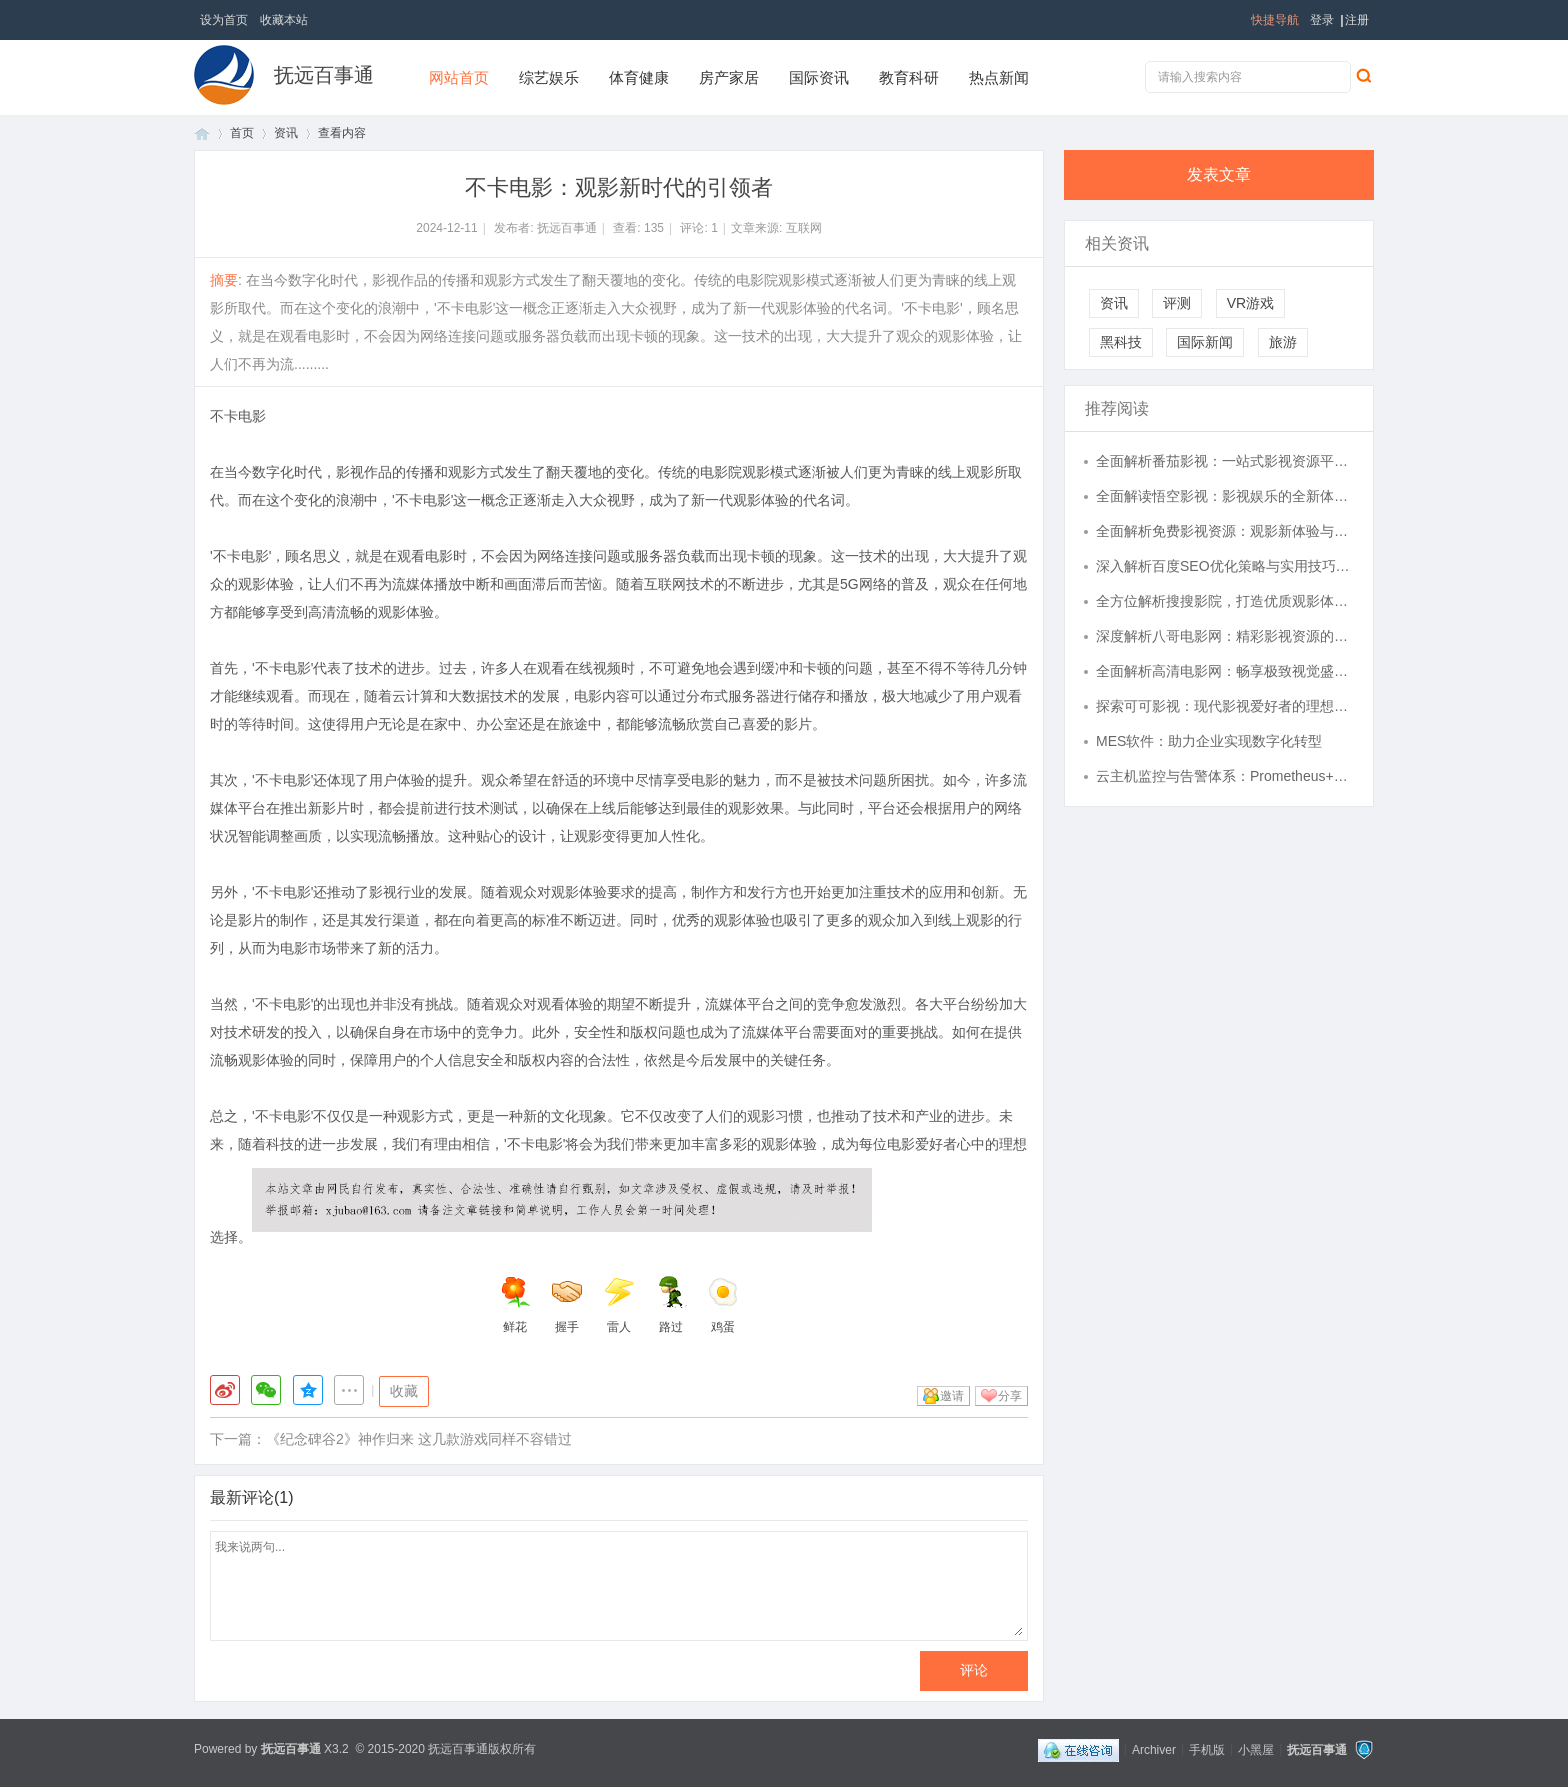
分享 (1010, 1396)
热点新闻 (999, 77)
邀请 (952, 1396)
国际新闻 (1205, 342)
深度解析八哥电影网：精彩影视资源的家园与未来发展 (1225, 636)
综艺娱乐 (549, 77)
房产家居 (729, 77)
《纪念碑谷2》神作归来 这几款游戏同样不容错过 (419, 1439)
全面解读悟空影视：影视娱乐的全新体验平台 (1225, 496)
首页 (202, 133)
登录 (1322, 20)
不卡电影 (238, 416)
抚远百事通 (324, 75)
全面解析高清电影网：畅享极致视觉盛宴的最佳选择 (1225, 671)
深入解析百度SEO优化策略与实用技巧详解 (1225, 566)
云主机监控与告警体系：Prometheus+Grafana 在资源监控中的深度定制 (1225, 776)
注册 (1357, 20)
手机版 (1207, 1749)
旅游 (1283, 342)
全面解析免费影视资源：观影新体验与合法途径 (1225, 531)
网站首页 (459, 77)
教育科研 (909, 77)
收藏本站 (284, 20)
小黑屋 (1256, 1749)
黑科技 (1121, 342)
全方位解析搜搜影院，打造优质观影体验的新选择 (1225, 601)
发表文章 (1219, 174)
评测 (1177, 303)
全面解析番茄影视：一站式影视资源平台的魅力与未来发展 (1225, 461)
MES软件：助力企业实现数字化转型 (1209, 741)
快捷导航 (1275, 20)
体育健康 (639, 77)
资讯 (286, 133)
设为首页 (224, 20)
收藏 (404, 1391)
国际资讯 (819, 77)
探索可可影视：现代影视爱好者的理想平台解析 (1225, 706)
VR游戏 (1250, 303)
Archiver (1154, 1749)
